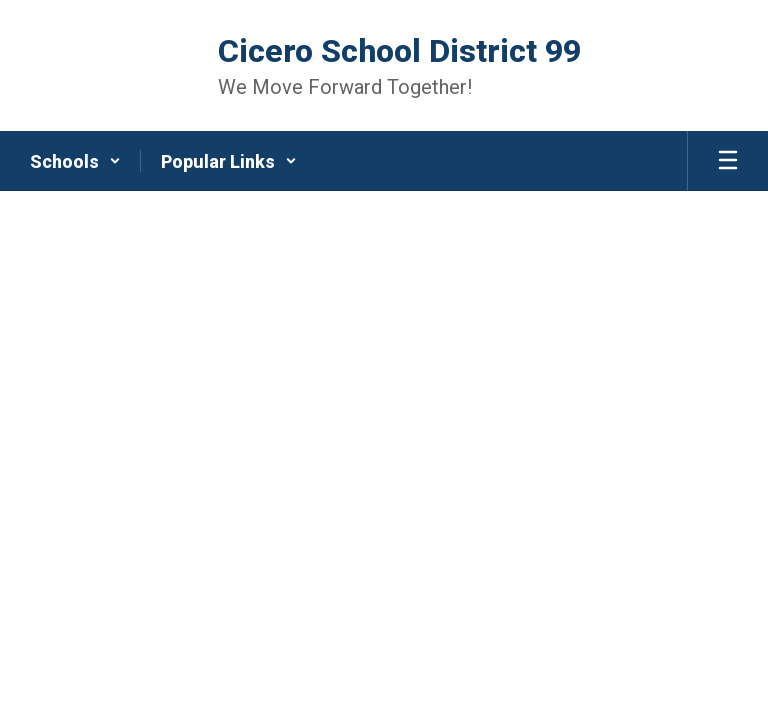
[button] (75, 161)
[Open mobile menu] (728, 161)
